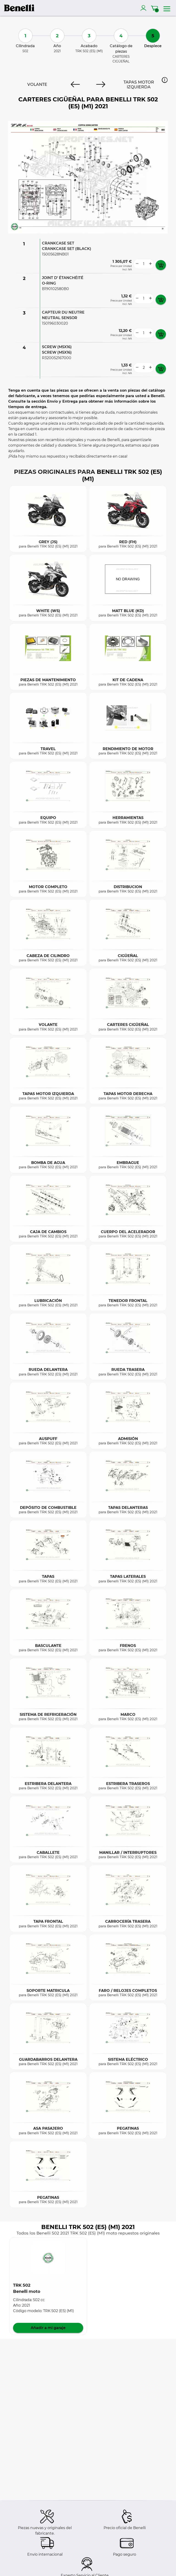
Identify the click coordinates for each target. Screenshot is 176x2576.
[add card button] (161, 265)
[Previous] (75, 84)
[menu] (166, 8)
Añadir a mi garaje (48, 2328)
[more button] (150, 264)
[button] (165, 80)
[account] (144, 8)
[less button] (137, 264)
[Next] (100, 84)
